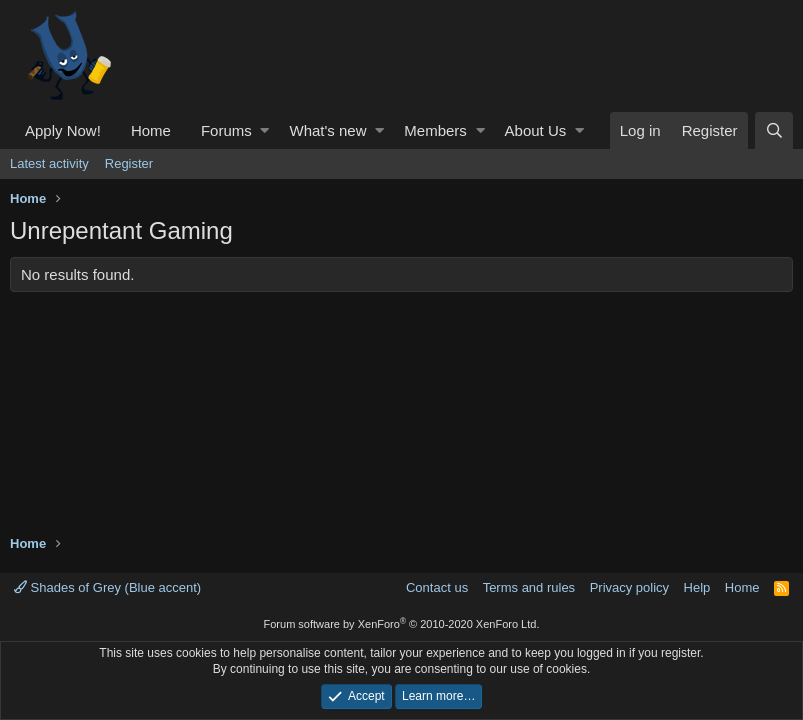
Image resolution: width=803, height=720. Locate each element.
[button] (264, 130)
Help (697, 587)
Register (129, 163)
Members (435, 130)
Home (151, 130)
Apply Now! (63, 130)
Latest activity (49, 163)
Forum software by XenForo (402, 624)
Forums (226, 130)
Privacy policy (629, 587)
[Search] (774, 130)
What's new (327, 130)
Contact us (437, 587)
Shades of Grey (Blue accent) (107, 587)
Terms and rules (529, 587)
